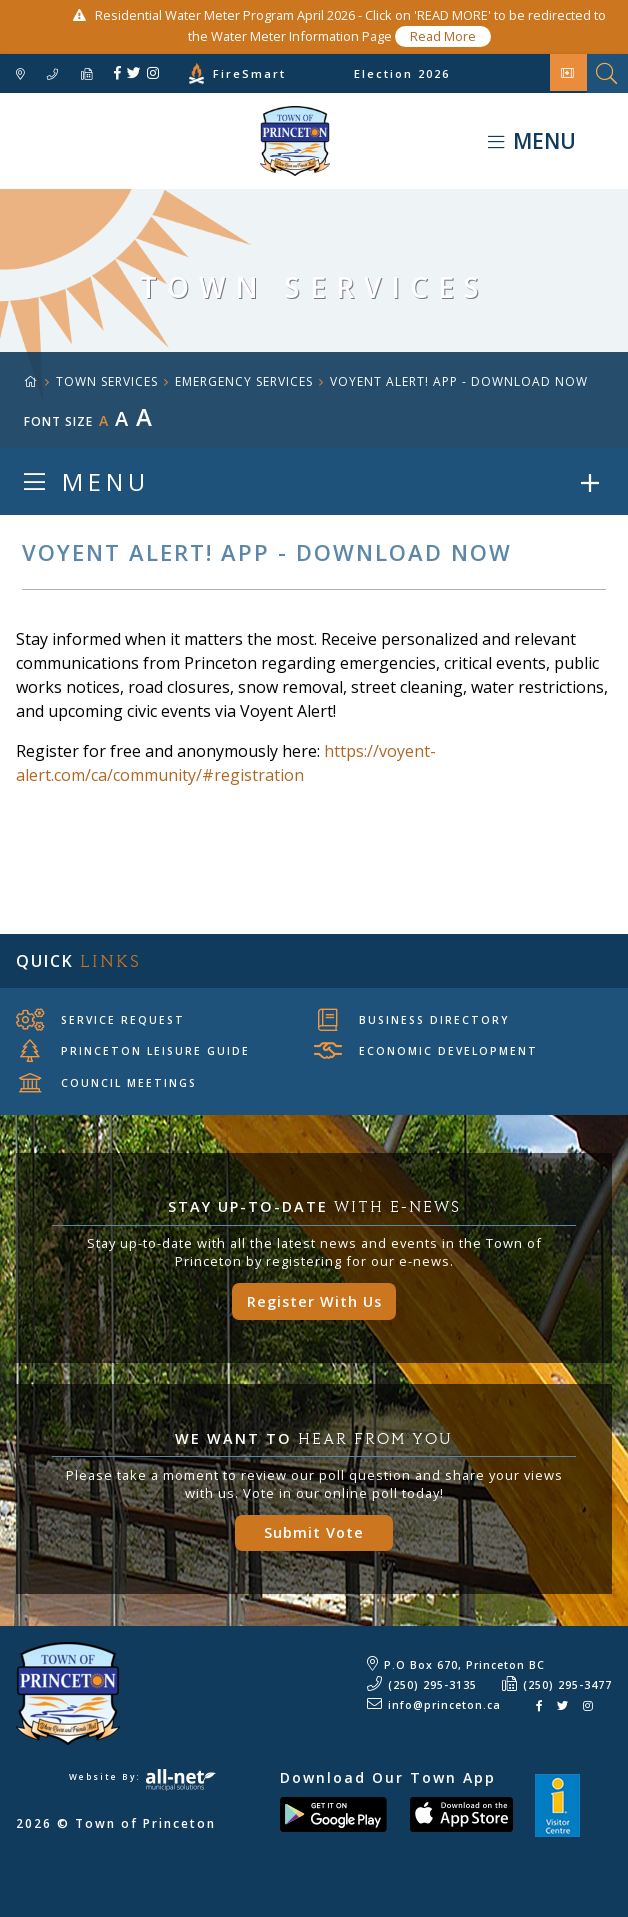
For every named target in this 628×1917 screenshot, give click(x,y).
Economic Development (426, 1051)
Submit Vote (314, 1532)
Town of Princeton (165, 141)
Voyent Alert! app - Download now (459, 381)
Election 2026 (402, 73)
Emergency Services (244, 381)
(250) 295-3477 (567, 1685)
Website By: (142, 1776)
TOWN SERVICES (107, 381)
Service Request (100, 1019)
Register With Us (314, 1301)
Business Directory (413, 1019)
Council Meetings (108, 1083)
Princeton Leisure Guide (135, 1051)
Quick (78, 961)
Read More (443, 36)
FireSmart (249, 73)
